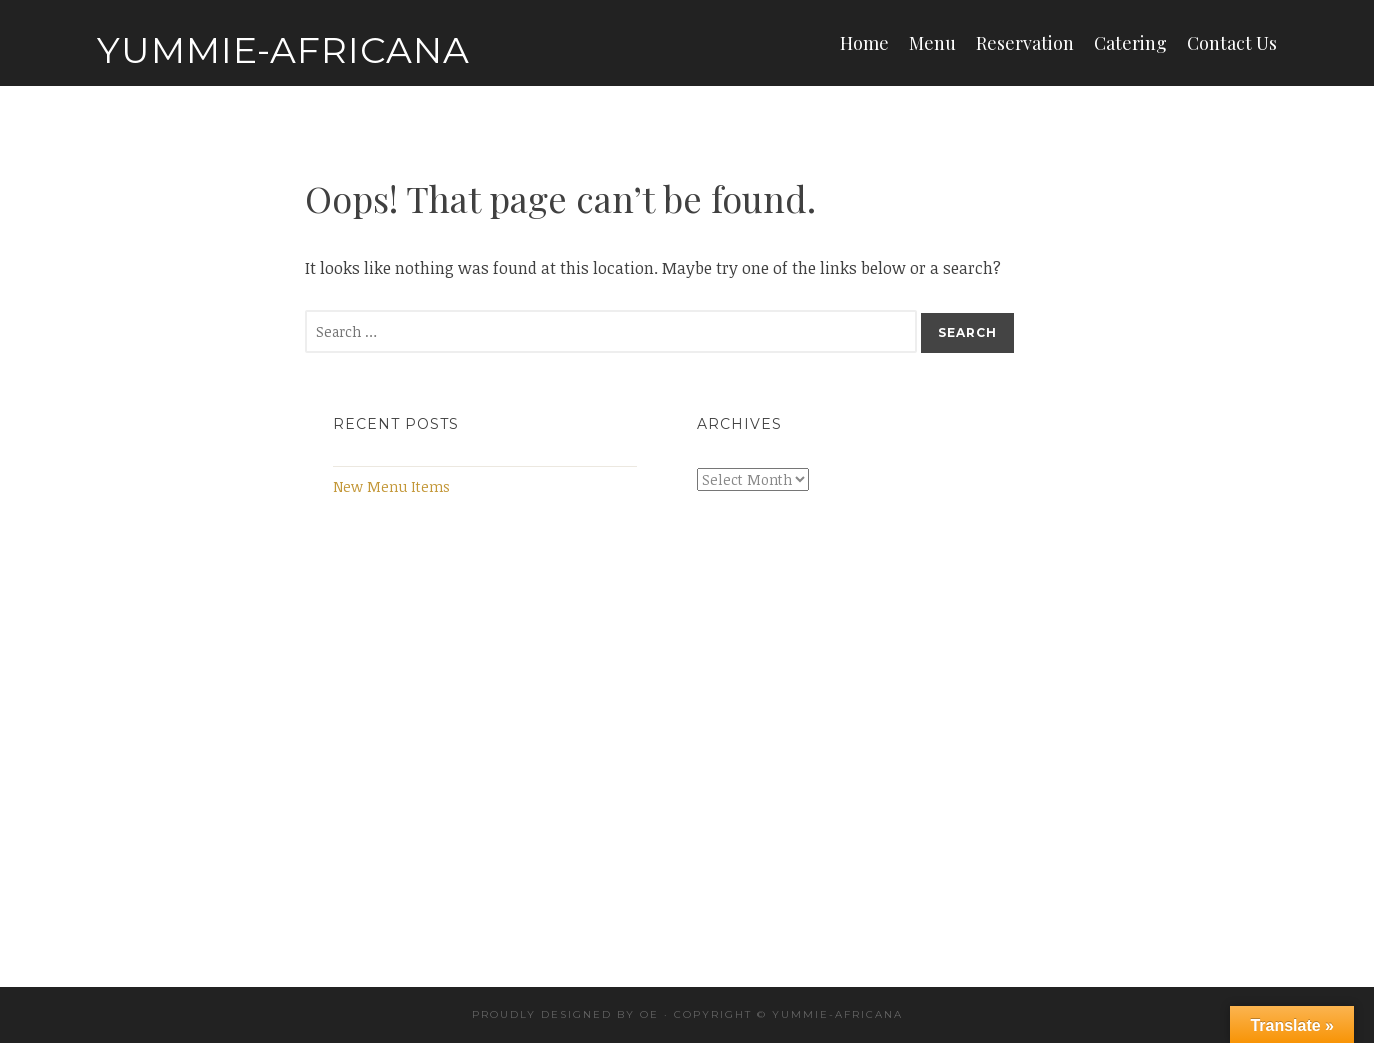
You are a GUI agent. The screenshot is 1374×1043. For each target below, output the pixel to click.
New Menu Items (391, 486)
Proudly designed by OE (565, 1014)
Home (864, 43)
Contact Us (1232, 43)
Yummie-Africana (283, 50)
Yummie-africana (837, 1014)
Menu (932, 43)
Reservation (1025, 43)
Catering (1130, 43)
